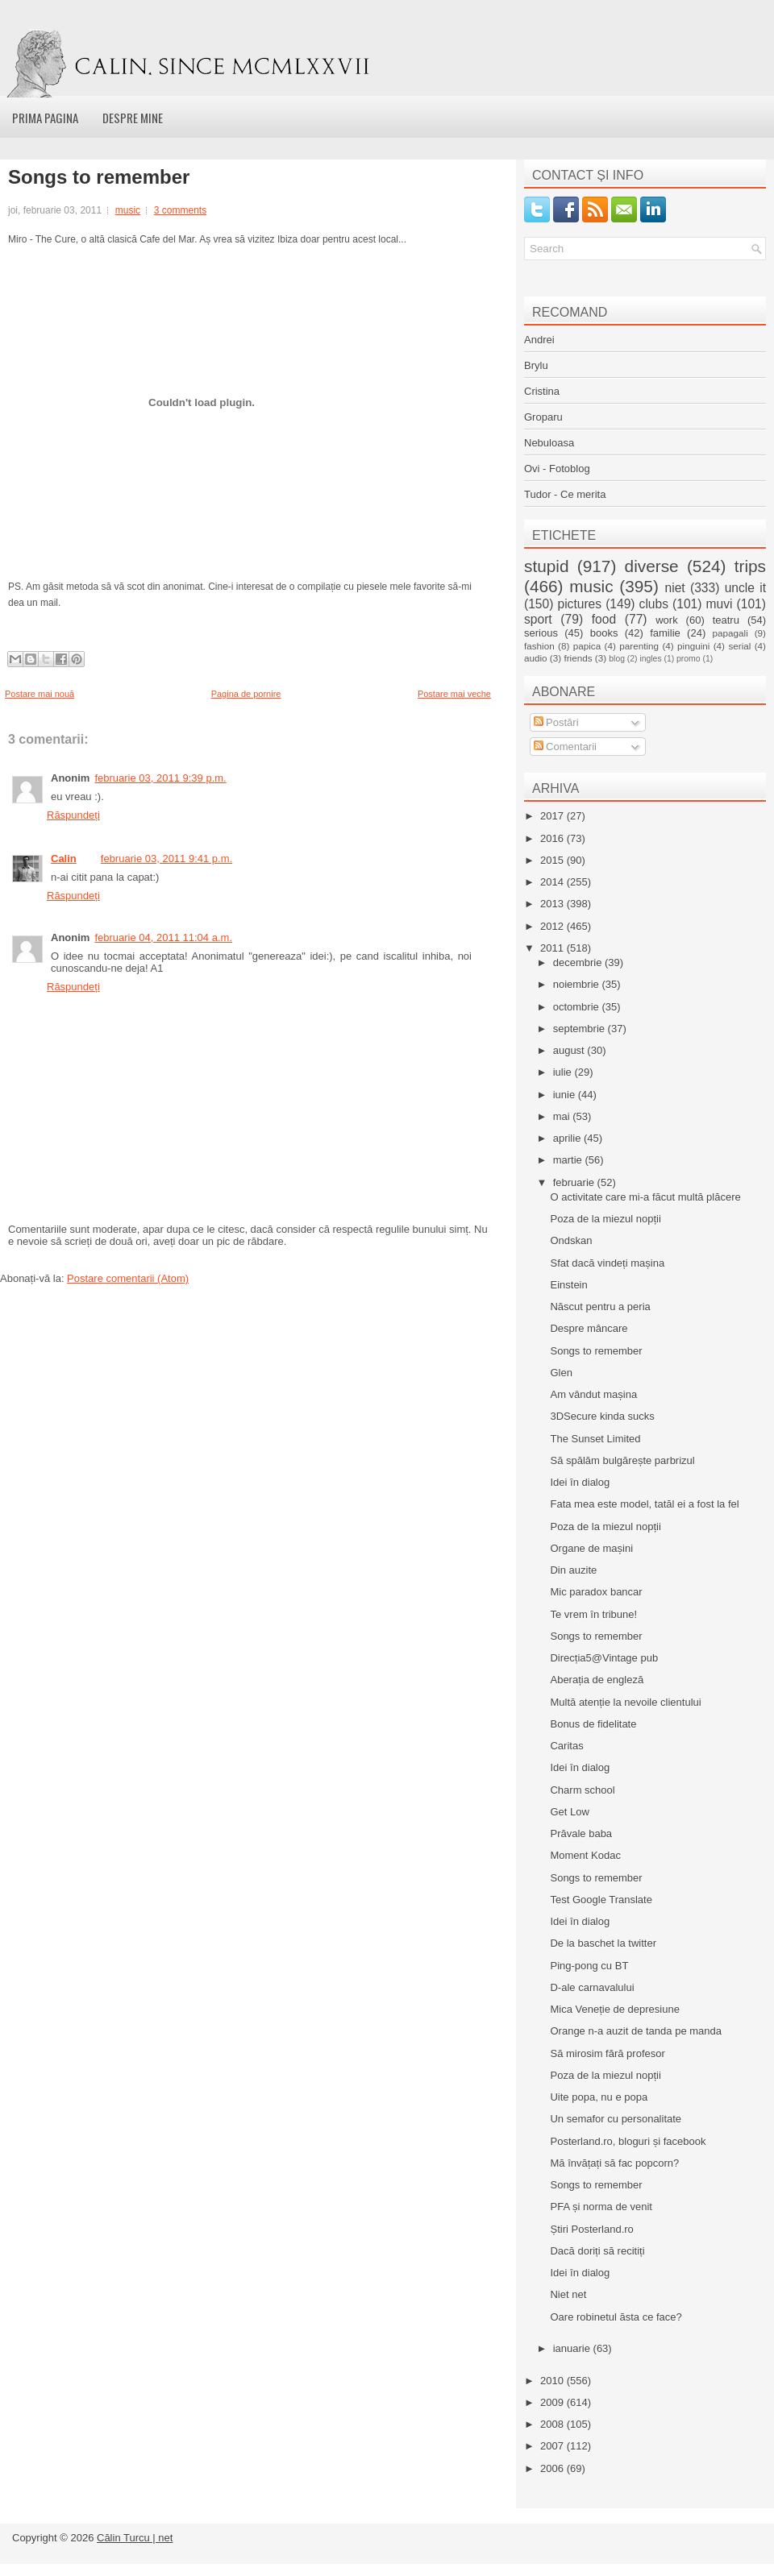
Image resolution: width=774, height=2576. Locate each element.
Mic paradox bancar (596, 1592)
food (604, 619)
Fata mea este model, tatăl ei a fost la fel (644, 1504)
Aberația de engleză (596, 1680)
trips (750, 566)
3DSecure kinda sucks (602, 1416)
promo (688, 658)
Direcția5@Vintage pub (604, 1658)
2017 (553, 816)
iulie (564, 1072)
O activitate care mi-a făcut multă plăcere (645, 1197)
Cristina (542, 391)
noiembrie (577, 984)
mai (563, 1116)
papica (587, 646)
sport (538, 619)
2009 (553, 2402)
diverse (652, 566)
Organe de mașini (591, 1548)
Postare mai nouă (39, 694)
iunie (565, 1095)
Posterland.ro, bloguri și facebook (627, 2141)
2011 (553, 948)
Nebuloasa (549, 443)
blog (617, 658)
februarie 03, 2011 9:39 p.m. (160, 778)
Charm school (582, 1790)
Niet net (568, 2294)
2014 (553, 882)
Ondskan (571, 1240)
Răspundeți (73, 815)
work (666, 620)
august (570, 1050)
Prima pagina (45, 118)
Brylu (536, 365)
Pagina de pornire (246, 694)
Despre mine (132, 118)
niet (675, 588)
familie (665, 633)
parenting (639, 646)
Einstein (568, 1285)
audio (535, 658)
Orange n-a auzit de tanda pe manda (635, 2031)
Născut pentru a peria (600, 1306)
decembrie (579, 962)
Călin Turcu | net (135, 2538)
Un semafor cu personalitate (615, 2119)
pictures (579, 604)
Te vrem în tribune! (593, 1614)
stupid (546, 566)
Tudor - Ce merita (564, 494)
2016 (553, 838)
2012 (553, 926)
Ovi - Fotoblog (557, 469)
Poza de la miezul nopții (605, 1219)
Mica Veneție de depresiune (614, 2009)
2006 (553, 2468)
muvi (719, 604)
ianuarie (573, 2348)
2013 (553, 904)
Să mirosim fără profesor (607, 2053)
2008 (553, 2424)
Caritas (566, 1746)
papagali (730, 633)
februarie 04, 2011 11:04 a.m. (163, 937)
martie (569, 1160)
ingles (650, 658)
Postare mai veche (454, 694)
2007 (553, 2446)
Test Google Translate (600, 1900)
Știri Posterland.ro (591, 2229)
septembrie (580, 1029)
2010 (553, 2381)
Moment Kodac (585, 1855)
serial (739, 646)
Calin (64, 858)
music (127, 210)
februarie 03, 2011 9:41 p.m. (166, 858)
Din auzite (573, 1570)
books (604, 633)
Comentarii (565, 746)
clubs (653, 604)
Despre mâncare (588, 1328)
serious (541, 633)
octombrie (577, 1007)
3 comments (180, 210)
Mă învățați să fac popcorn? (614, 2163)
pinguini (693, 646)
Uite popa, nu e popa (598, 2097)
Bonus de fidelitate (593, 1724)
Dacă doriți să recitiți (597, 2251)
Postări (556, 722)
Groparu (543, 417)
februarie (575, 1182)
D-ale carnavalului (592, 1987)
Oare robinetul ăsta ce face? (615, 2317)
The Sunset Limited (595, 1439)
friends (578, 658)
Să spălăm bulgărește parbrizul (622, 1460)
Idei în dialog (580, 1482)
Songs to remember (98, 177)
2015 (553, 860)
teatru (726, 620)
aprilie (568, 1138)
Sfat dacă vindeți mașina (607, 1263)
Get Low (569, 1812)
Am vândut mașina (593, 1394)
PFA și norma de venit (600, 2207)
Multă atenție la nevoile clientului (625, 1702)
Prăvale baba (581, 1833)
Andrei (539, 340)
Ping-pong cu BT (589, 1966)
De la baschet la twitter (603, 1943)
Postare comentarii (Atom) (128, 1278)
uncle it (745, 588)
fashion (539, 646)
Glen (561, 1373)
